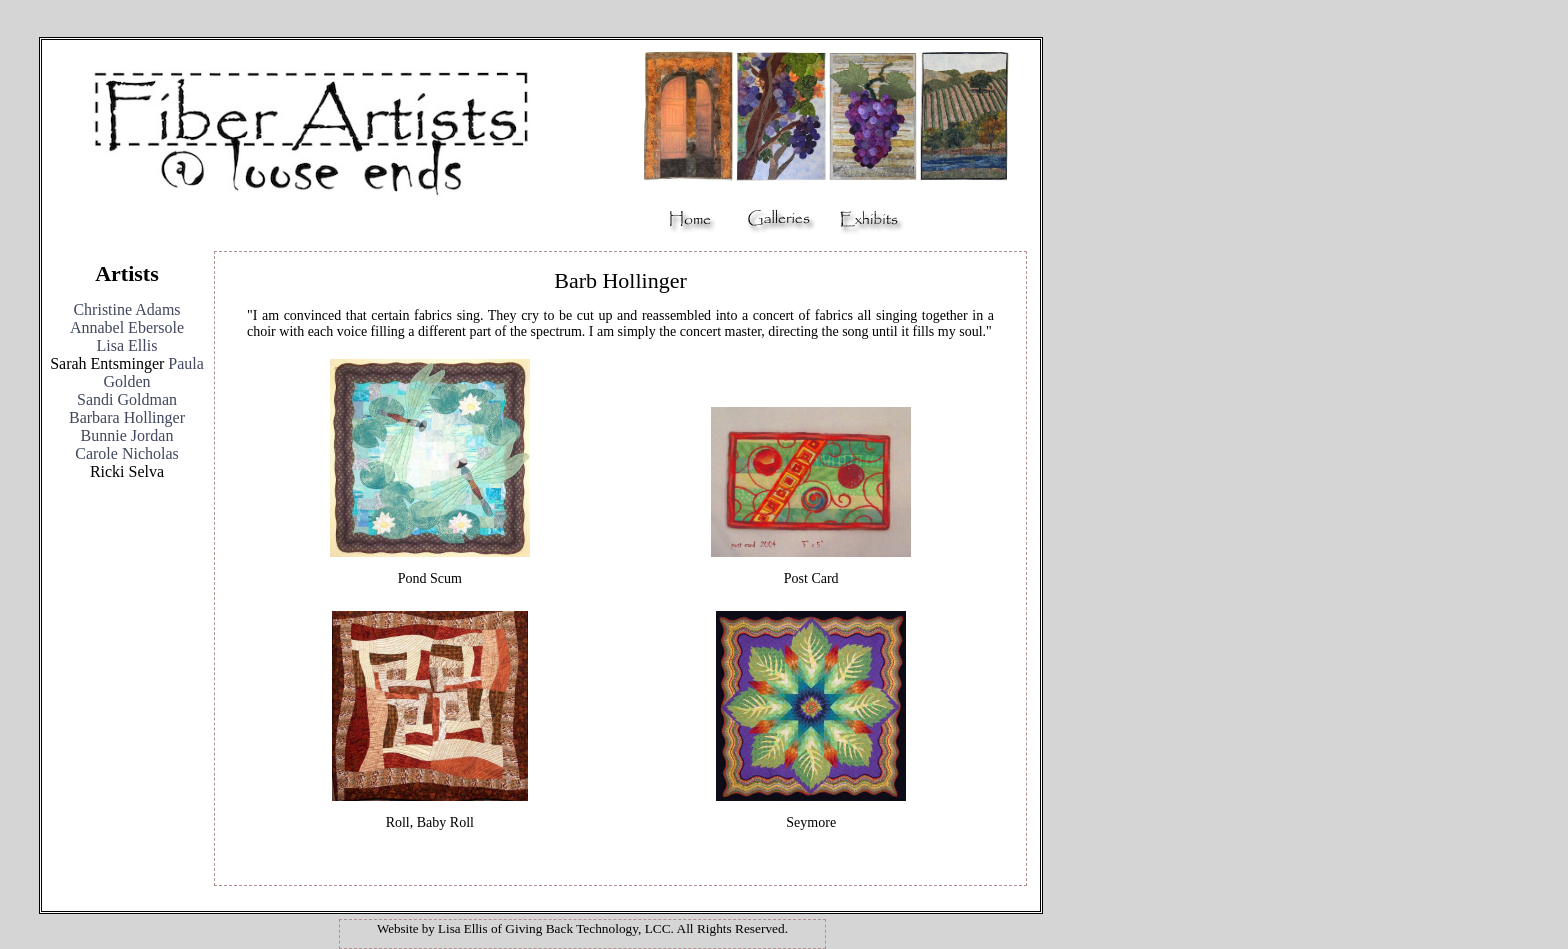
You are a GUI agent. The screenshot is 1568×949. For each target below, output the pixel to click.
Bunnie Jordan (127, 435)
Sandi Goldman (127, 399)
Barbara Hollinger (127, 417)
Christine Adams (126, 309)
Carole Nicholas (127, 453)
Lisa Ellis (127, 345)
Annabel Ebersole (127, 327)
